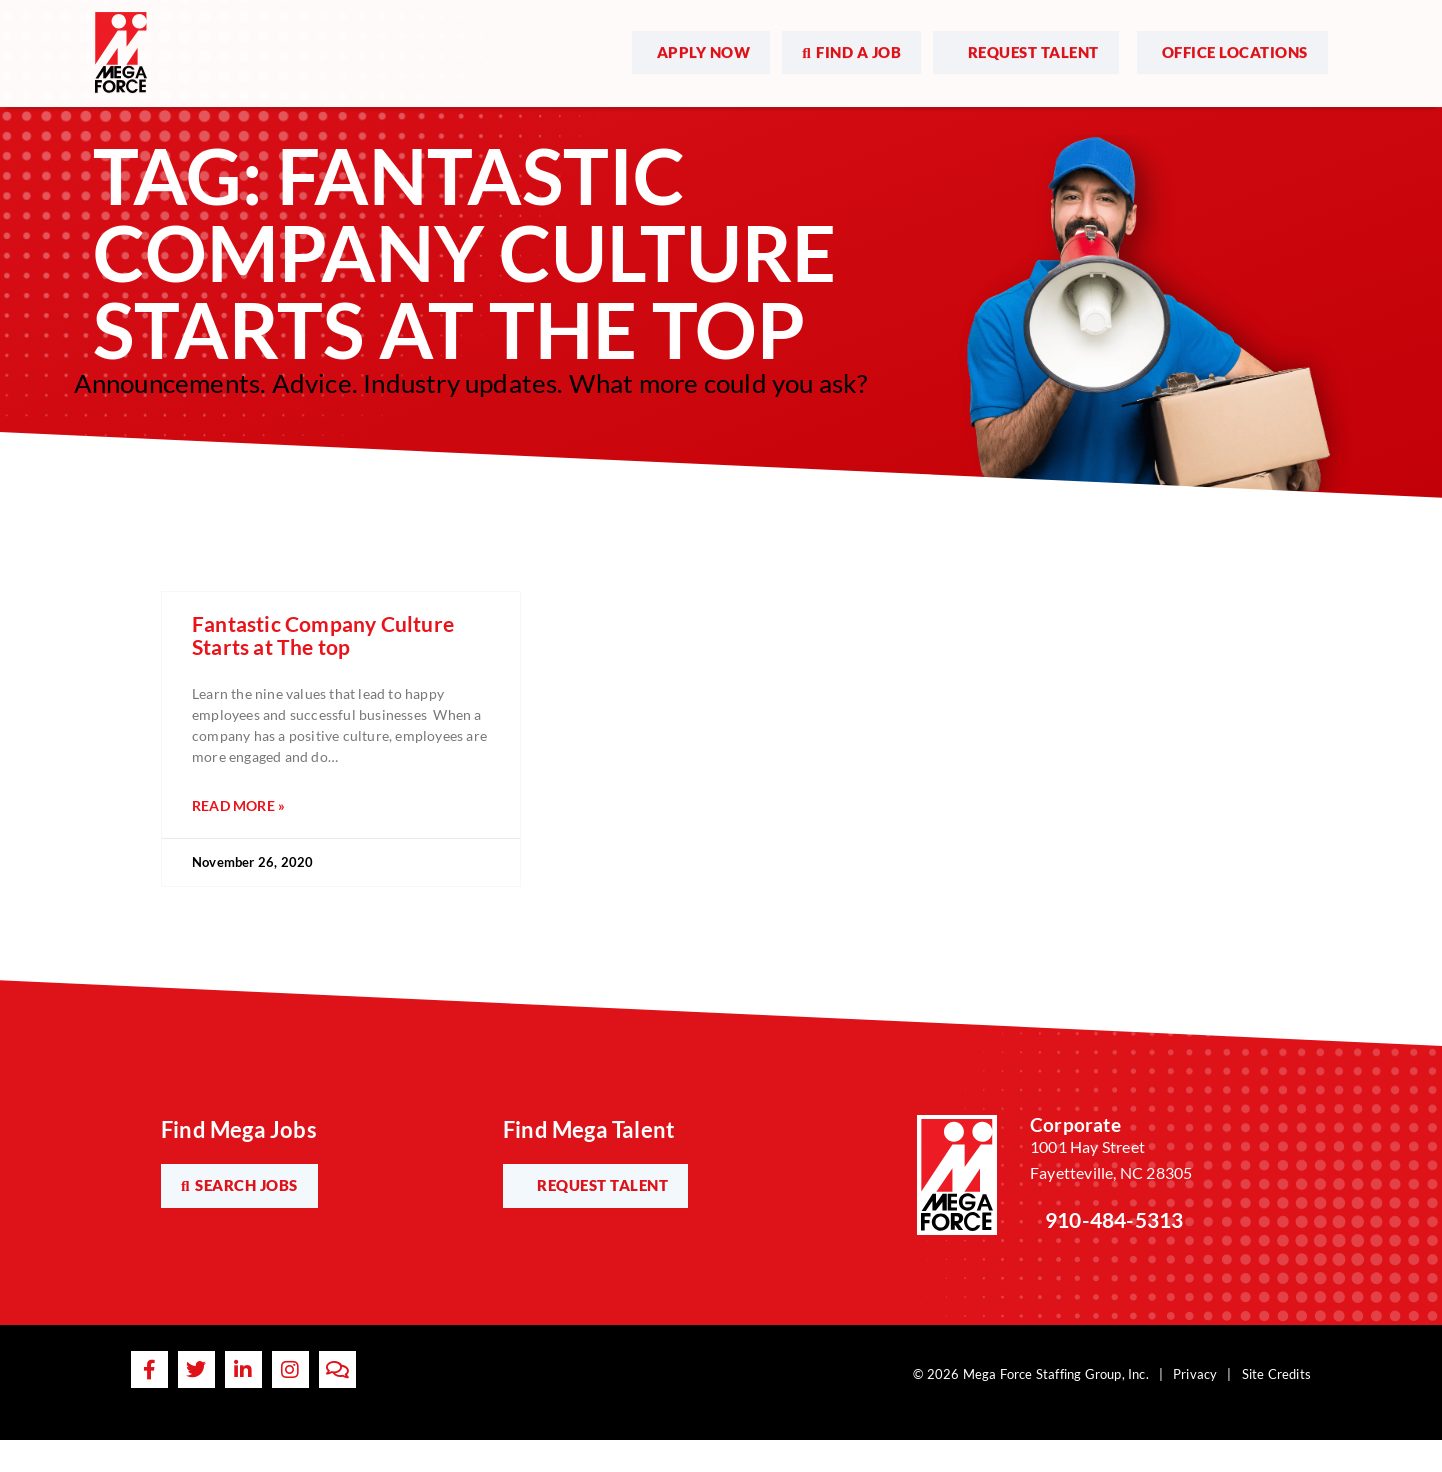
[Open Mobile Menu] (1355, 47)
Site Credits (1276, 1374)
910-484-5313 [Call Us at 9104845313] (1114, 1219)
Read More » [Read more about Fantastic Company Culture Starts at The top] (238, 805)
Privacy (1195, 1374)
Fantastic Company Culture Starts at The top (323, 635)
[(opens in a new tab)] (701, 46)
